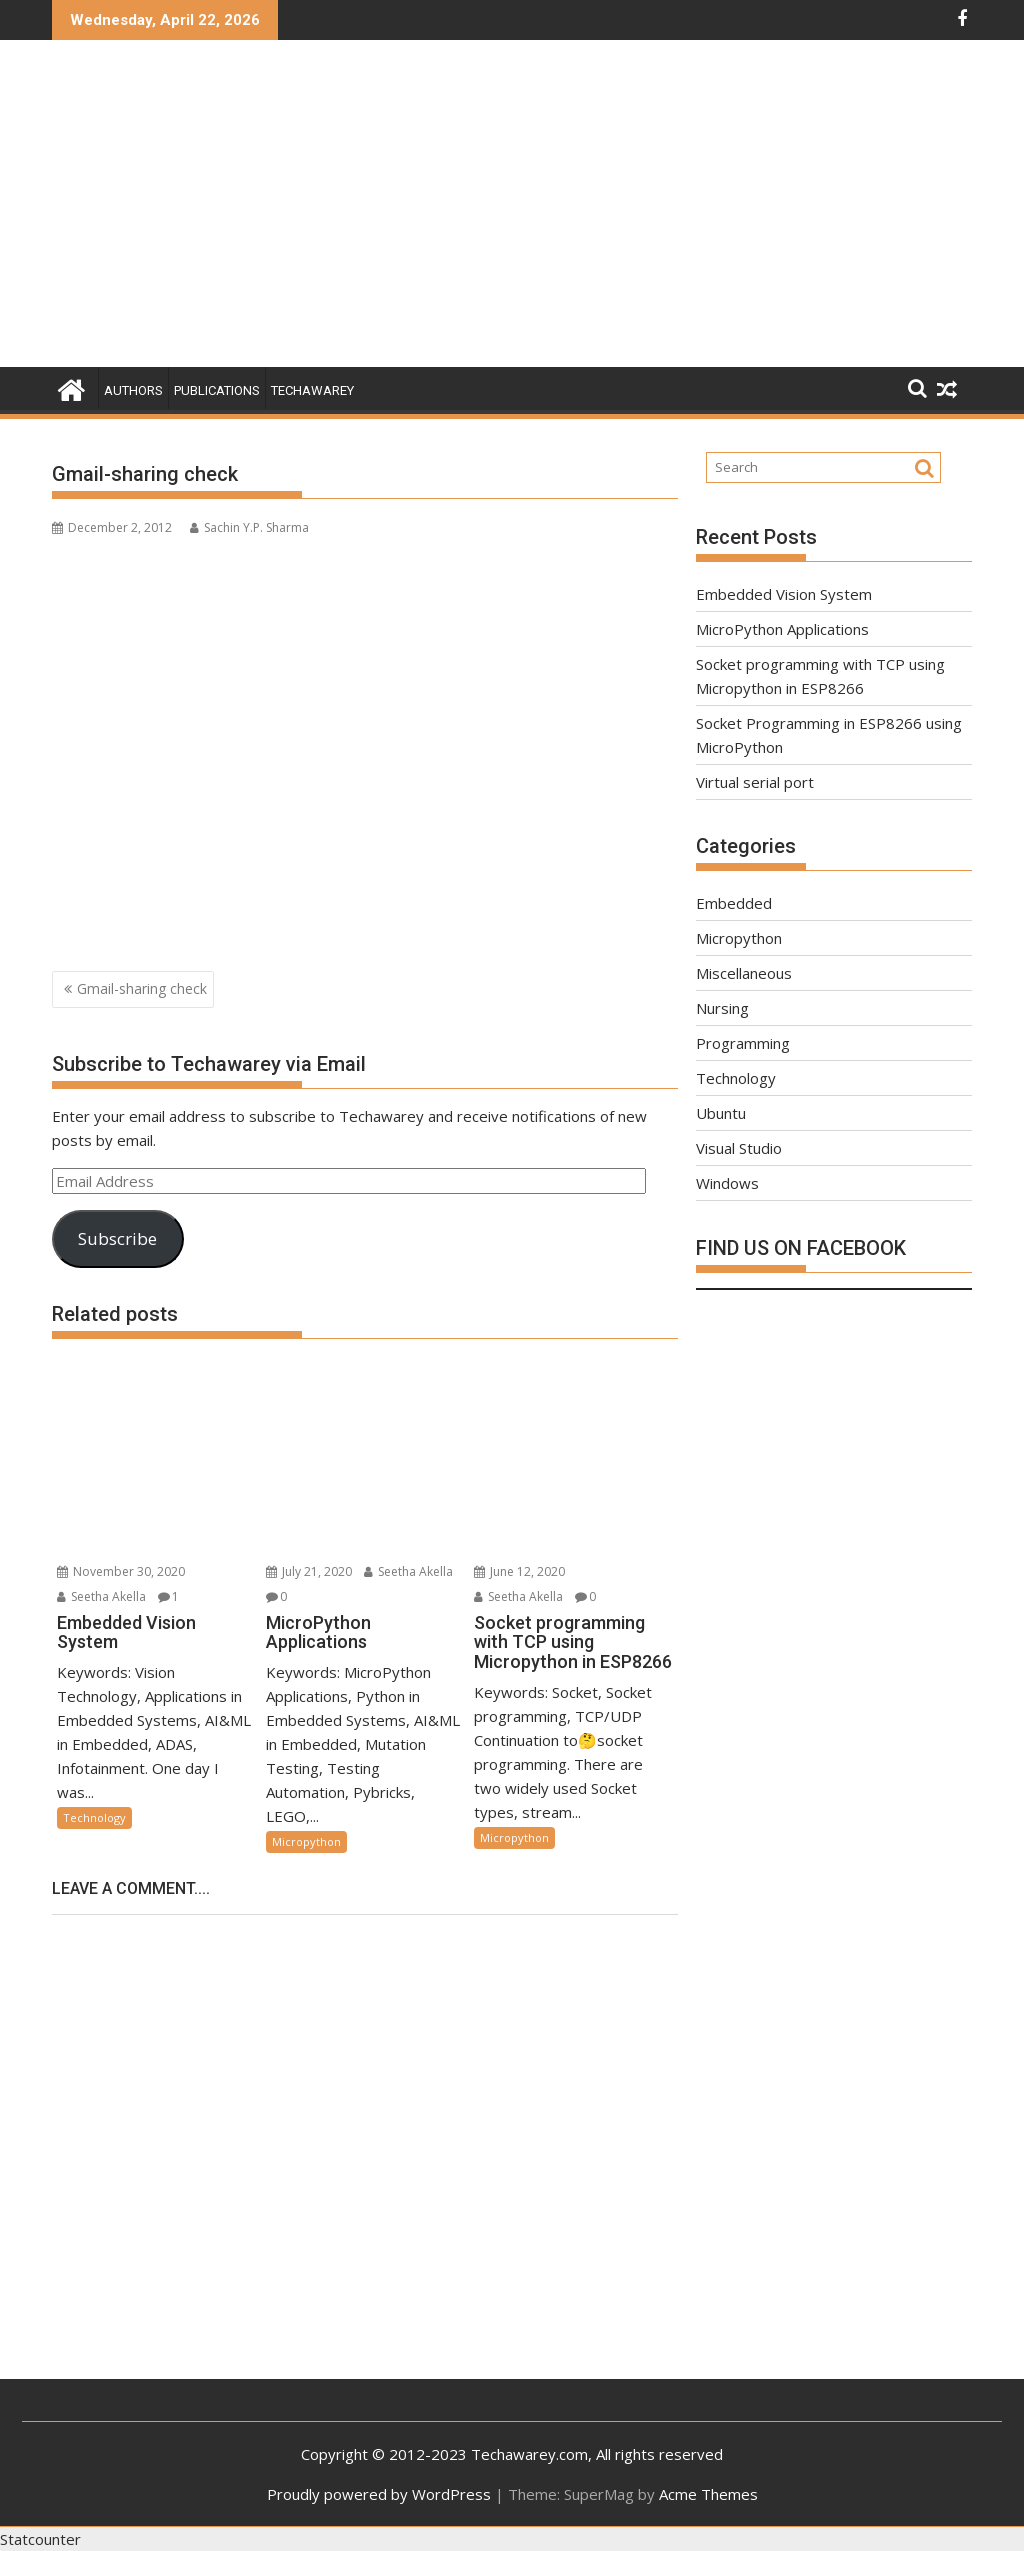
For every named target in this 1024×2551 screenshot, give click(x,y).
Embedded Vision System (784, 594)
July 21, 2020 (309, 1571)
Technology (94, 1817)
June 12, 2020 (519, 1571)
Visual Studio (739, 1148)
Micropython (306, 1841)
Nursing (722, 1008)
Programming (743, 1043)
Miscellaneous (744, 973)
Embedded (734, 903)
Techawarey (312, 390)
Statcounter (40, 2539)
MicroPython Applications (782, 629)
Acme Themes (708, 2494)
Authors (133, 390)
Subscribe (117, 1238)
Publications (217, 390)
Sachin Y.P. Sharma (249, 527)
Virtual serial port (755, 782)
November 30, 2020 (121, 1571)
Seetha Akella (101, 1596)
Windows (727, 1183)
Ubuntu (721, 1113)
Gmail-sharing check (142, 988)
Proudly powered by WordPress (379, 2494)
